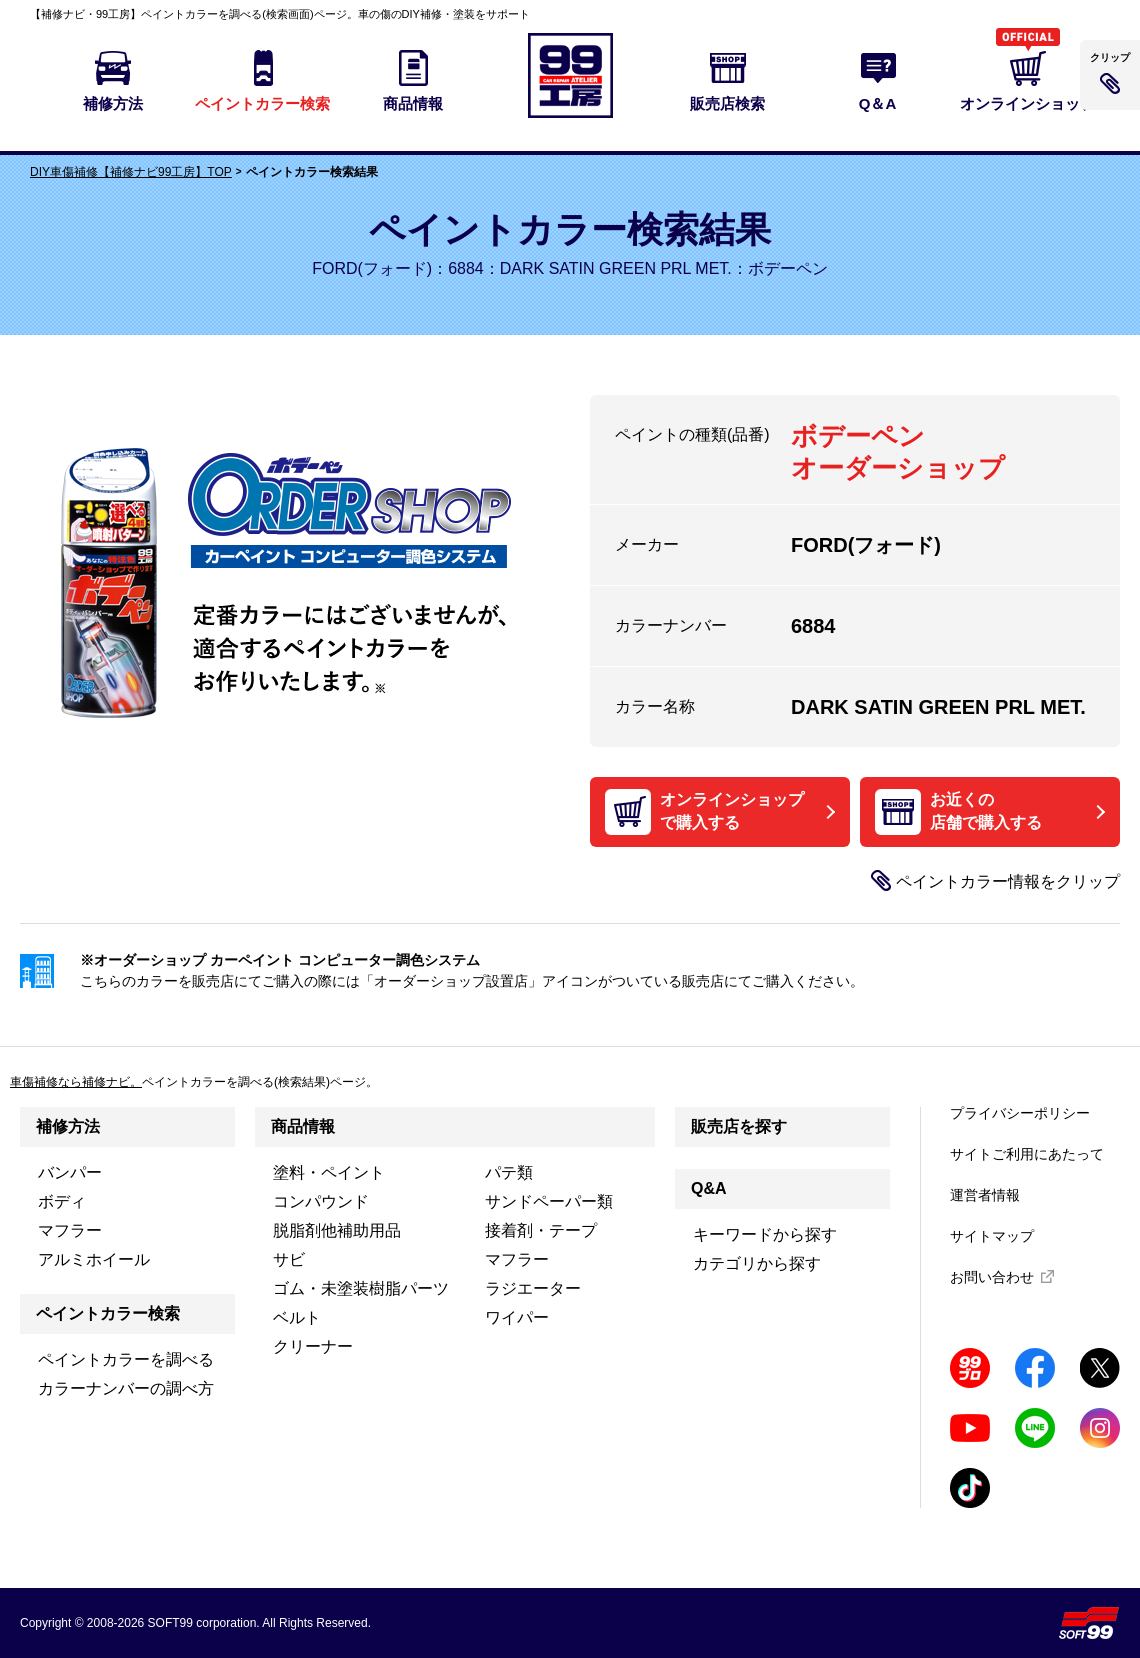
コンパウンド (321, 1201)
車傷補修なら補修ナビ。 (76, 1082)
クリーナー (313, 1346)
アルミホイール (94, 1259)
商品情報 (303, 1126)
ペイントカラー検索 (108, 1313)
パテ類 (509, 1172)
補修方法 (68, 1126)
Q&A (709, 1188)
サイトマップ (992, 1236)
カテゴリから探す (757, 1263)
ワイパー (517, 1317)
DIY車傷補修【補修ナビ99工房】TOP (131, 172)
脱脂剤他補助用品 (337, 1230)
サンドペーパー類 (549, 1201)
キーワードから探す (765, 1234)
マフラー (70, 1230)
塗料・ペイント (329, 1172)
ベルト (297, 1317)
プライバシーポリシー (1020, 1113)
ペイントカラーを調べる (126, 1359)
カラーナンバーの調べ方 (126, 1388)
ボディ (62, 1201)
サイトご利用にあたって (1027, 1154)
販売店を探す (739, 1126)
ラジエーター (533, 1288)
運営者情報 (985, 1195)
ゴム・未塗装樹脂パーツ (361, 1288)
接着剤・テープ (541, 1230)
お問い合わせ (992, 1277)
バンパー (70, 1172)
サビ (289, 1259)
